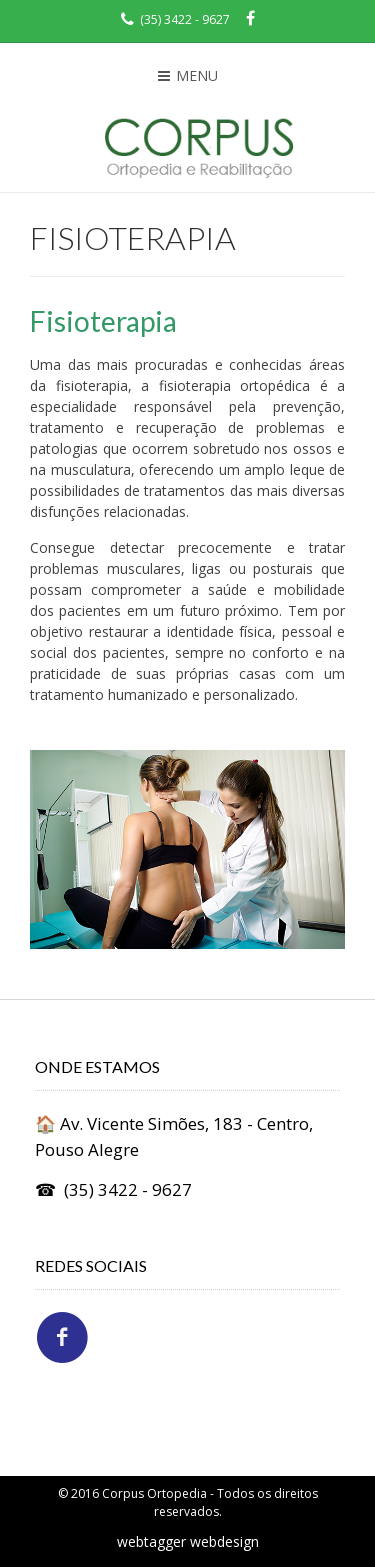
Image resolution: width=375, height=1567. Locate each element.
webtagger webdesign (188, 1541)
